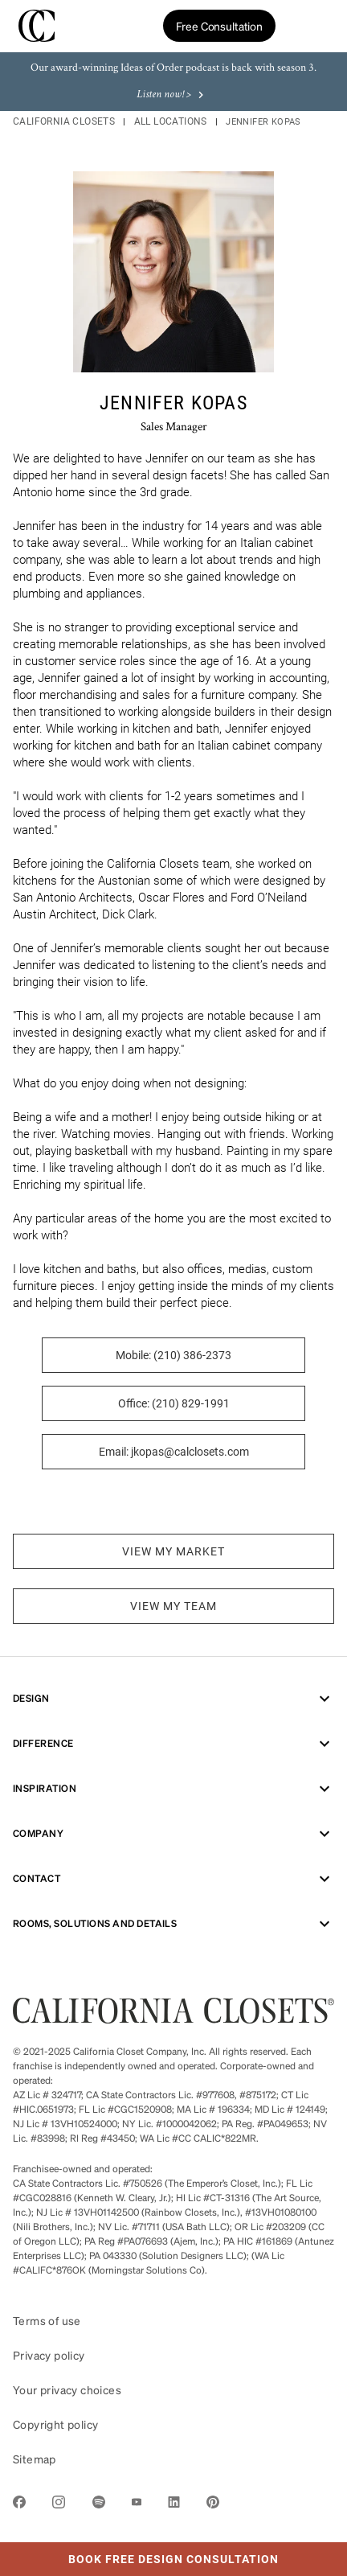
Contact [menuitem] (173, 1878)
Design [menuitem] (173, 1698)
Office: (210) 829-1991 (174, 1403)
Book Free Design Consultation (139, 2554)
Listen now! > (172, 95)
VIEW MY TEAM (173, 1606)
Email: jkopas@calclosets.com (174, 1451)
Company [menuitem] (173, 1833)
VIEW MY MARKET (173, 1551)
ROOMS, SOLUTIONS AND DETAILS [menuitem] (173, 1923)
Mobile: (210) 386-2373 (173, 1355)
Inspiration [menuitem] (173, 1788)
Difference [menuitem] (173, 1743)
